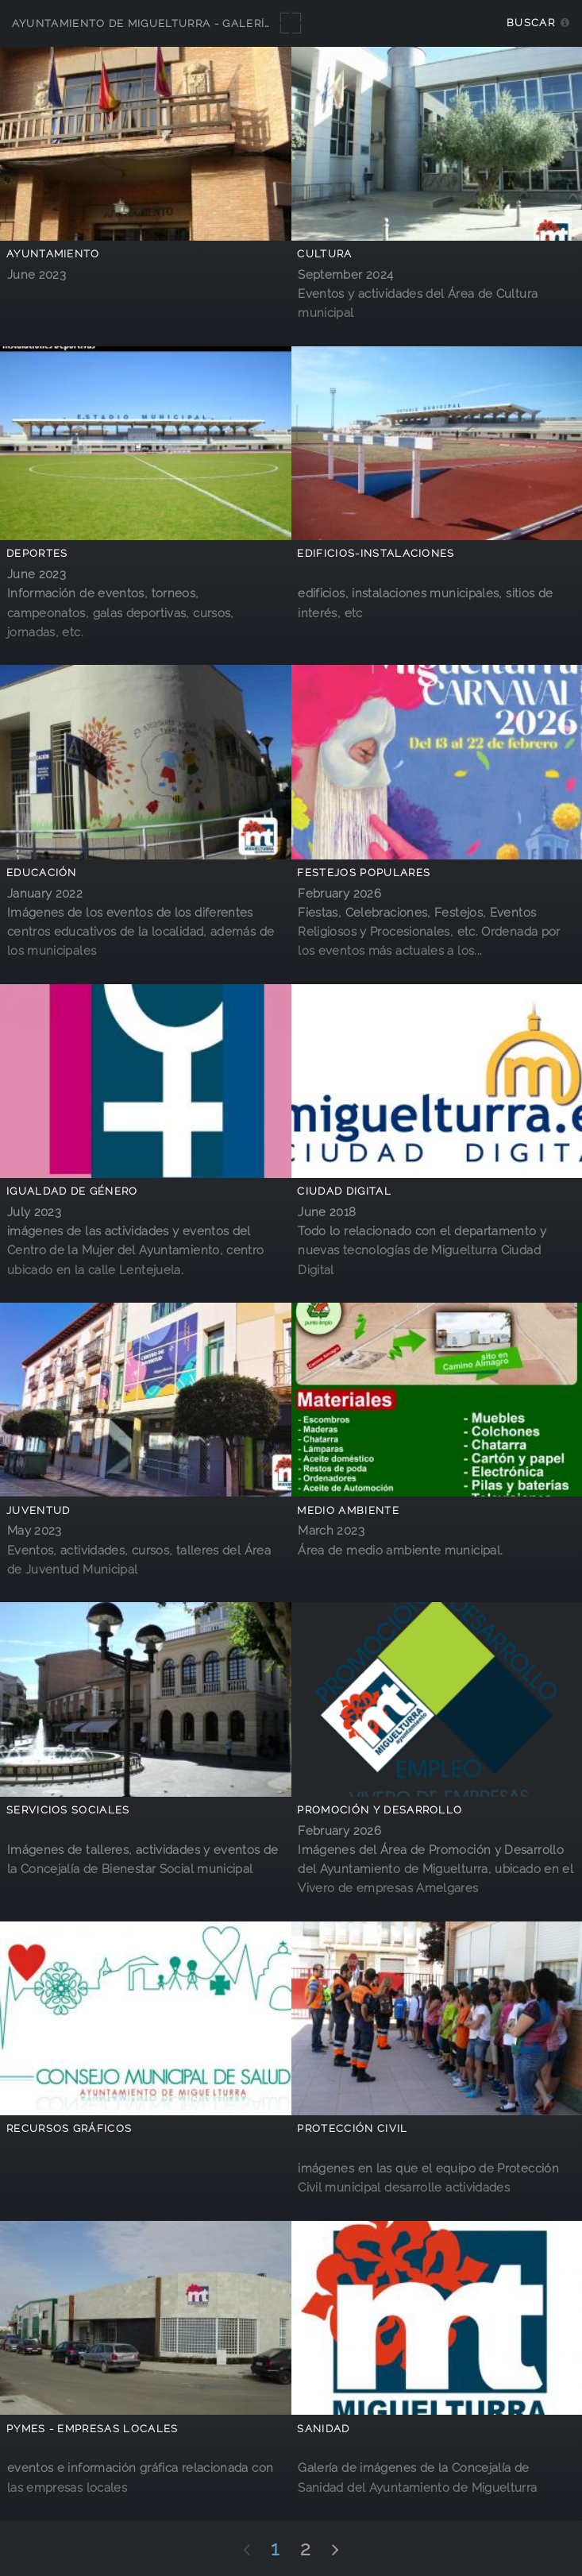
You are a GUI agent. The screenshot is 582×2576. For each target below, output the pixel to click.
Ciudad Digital (344, 1191)
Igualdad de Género (72, 1191)
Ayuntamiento (53, 254)
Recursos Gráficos (69, 2128)
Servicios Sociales (68, 1810)
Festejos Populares (363, 873)
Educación (41, 873)
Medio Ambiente (348, 1510)
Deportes (37, 553)
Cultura (324, 254)
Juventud (38, 1510)
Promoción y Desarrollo (379, 1810)
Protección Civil (352, 2128)
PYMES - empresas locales (92, 2429)
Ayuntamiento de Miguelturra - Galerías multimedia (184, 23)
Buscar (531, 23)
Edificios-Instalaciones (375, 553)
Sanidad (323, 2429)
